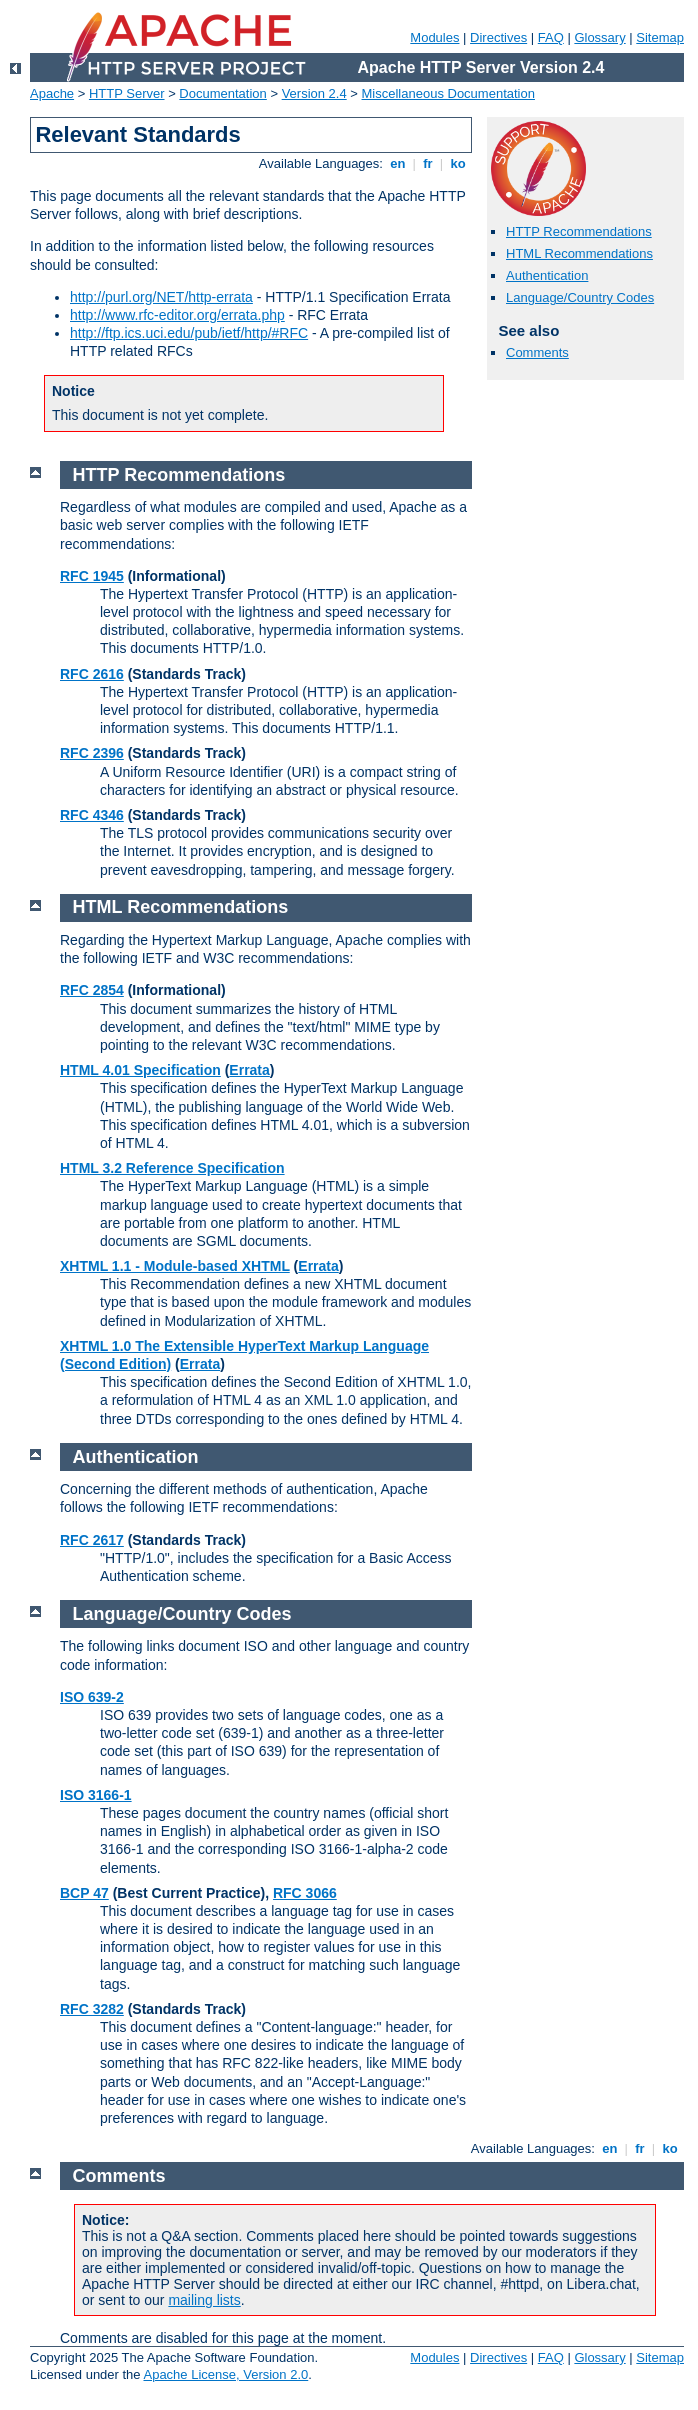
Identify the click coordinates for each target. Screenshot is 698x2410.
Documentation (222, 93)
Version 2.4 (314, 93)
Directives (498, 37)
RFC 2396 (92, 753)
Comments (537, 352)
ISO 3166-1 (96, 1795)
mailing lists (204, 2300)
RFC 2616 (92, 674)
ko (458, 163)
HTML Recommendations (579, 253)
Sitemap (660, 37)
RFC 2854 (92, 990)
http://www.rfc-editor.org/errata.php (177, 315)
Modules (434, 37)
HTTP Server (127, 93)
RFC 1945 (92, 576)
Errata (249, 1070)
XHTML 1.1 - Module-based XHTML (175, 1266)
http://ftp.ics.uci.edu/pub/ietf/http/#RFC (189, 333)
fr (428, 163)
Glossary (599, 37)
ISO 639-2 (92, 1697)
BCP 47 (84, 1893)
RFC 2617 (92, 1540)
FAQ (551, 37)
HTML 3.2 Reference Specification (172, 1168)
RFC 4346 (92, 815)
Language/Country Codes (580, 297)
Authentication (547, 275)
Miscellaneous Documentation (448, 93)
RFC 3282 (92, 2009)
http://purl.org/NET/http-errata (161, 297)
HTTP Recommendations (579, 231)
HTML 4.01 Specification (140, 1070)
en (398, 163)
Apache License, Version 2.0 (225, 2374)
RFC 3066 (305, 1893)
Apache (52, 93)
